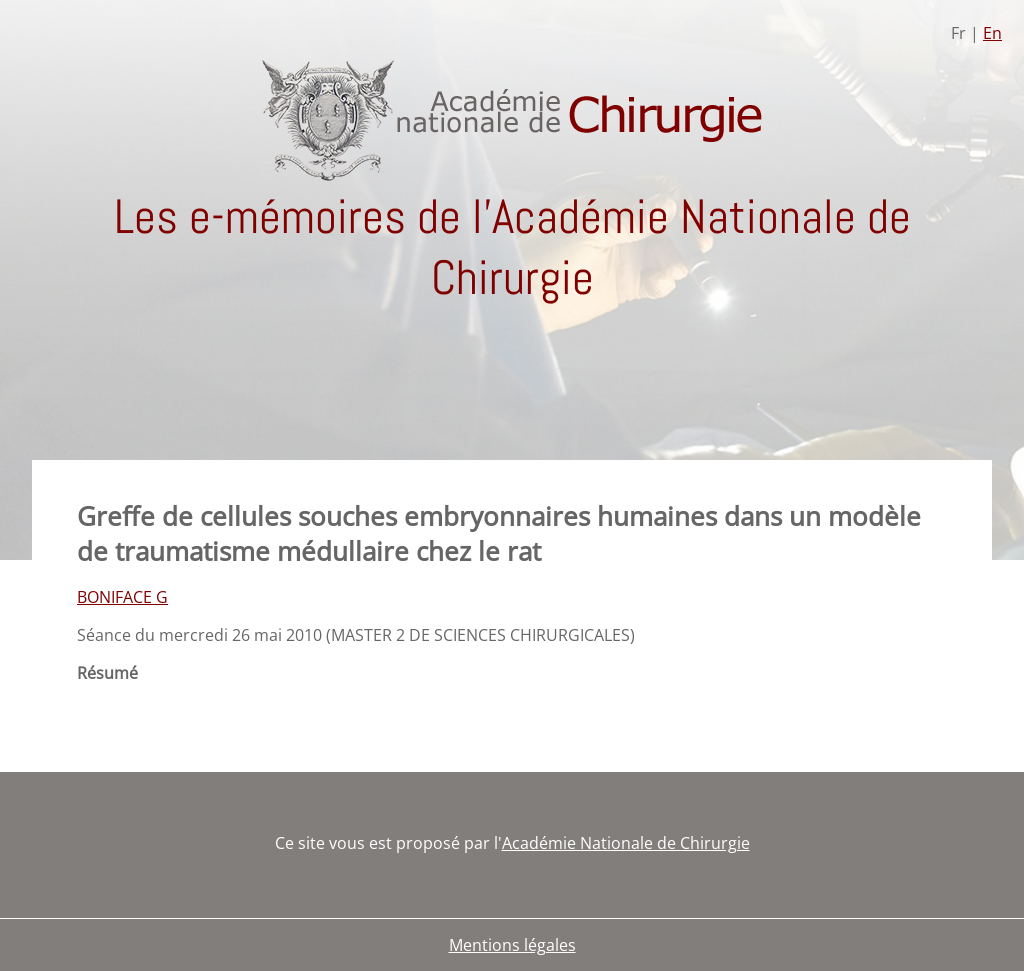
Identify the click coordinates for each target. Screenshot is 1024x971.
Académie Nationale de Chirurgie (626, 843)
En (992, 33)
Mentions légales (512, 945)
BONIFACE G (122, 597)
